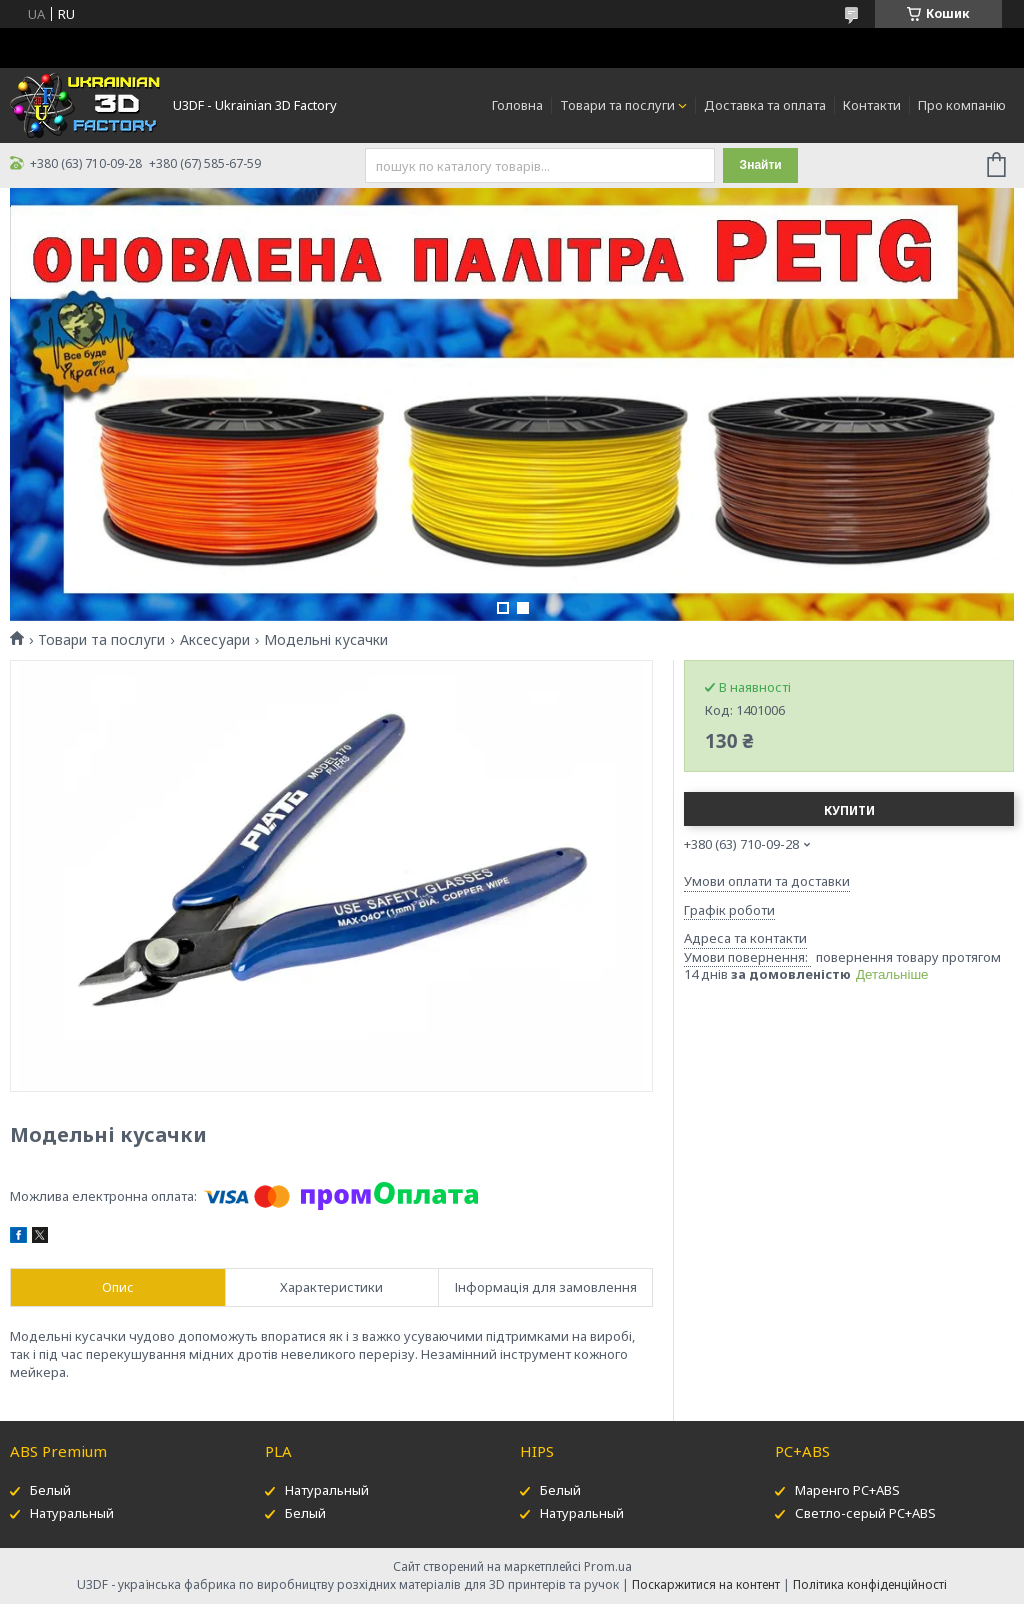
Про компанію (962, 105)
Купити (849, 810)
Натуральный (72, 1513)
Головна (517, 105)
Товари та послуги (617, 105)
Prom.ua (608, 1566)
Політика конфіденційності (870, 1584)
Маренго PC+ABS (847, 1490)
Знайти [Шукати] (761, 165)
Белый (50, 1490)
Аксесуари (215, 640)
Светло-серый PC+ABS (865, 1513)
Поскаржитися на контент (706, 1584)
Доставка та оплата (765, 105)
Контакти (872, 105)
